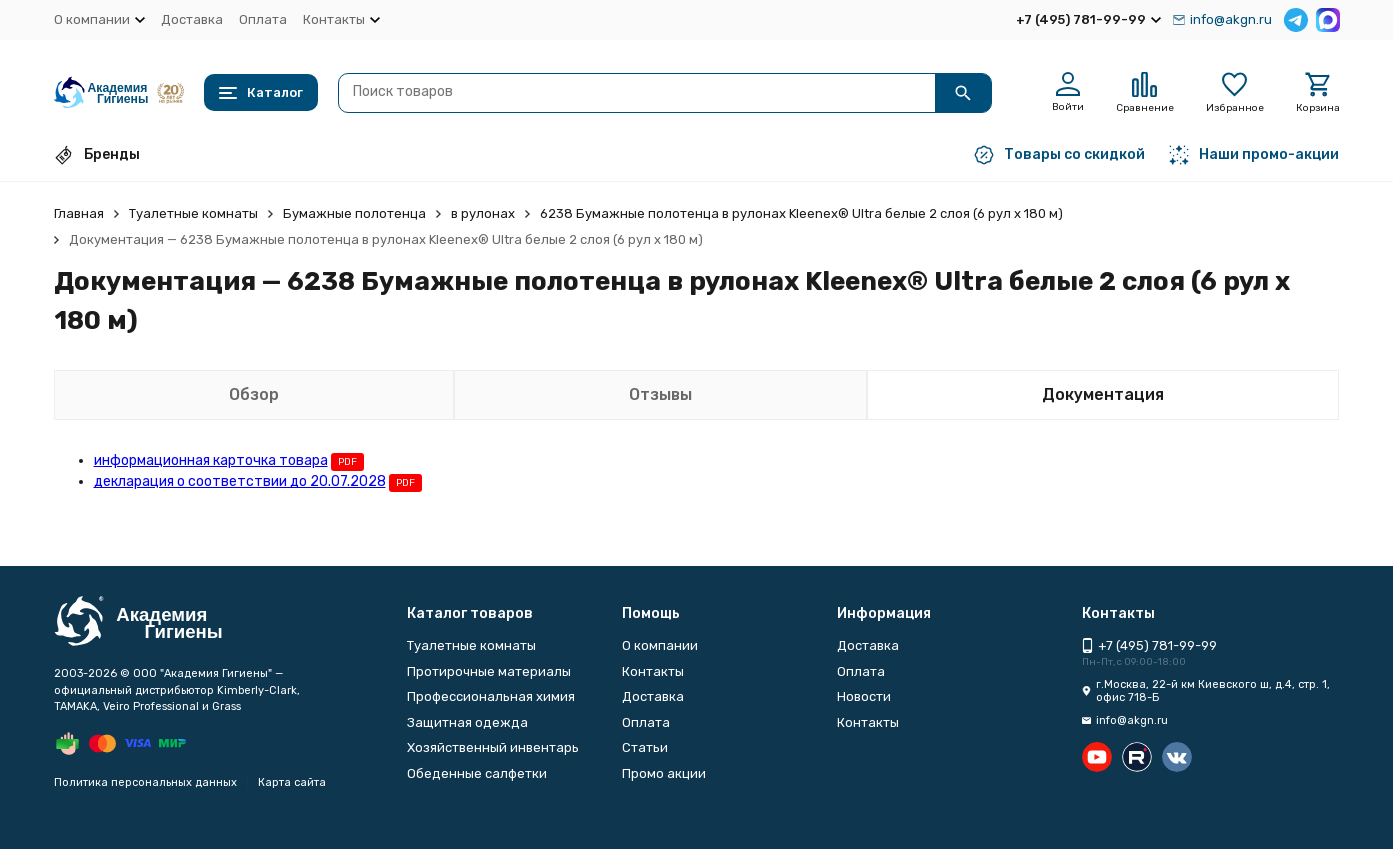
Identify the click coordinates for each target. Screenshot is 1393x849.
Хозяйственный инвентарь (493, 747)
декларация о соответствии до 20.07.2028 (240, 481)
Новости (864, 696)
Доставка (192, 19)
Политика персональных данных (145, 782)
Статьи (645, 747)
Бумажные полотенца (354, 213)
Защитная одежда (467, 722)
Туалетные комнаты (193, 213)
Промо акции (664, 773)
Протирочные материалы (489, 671)
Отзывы (660, 394)
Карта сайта (292, 782)
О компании (660, 645)
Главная (79, 213)
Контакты (653, 671)
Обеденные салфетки (477, 773)
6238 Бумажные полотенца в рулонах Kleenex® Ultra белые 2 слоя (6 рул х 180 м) (801, 213)
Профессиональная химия (491, 696)
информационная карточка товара (211, 460)
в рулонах (483, 213)
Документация (1103, 394)
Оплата (263, 19)
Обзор (254, 394)
